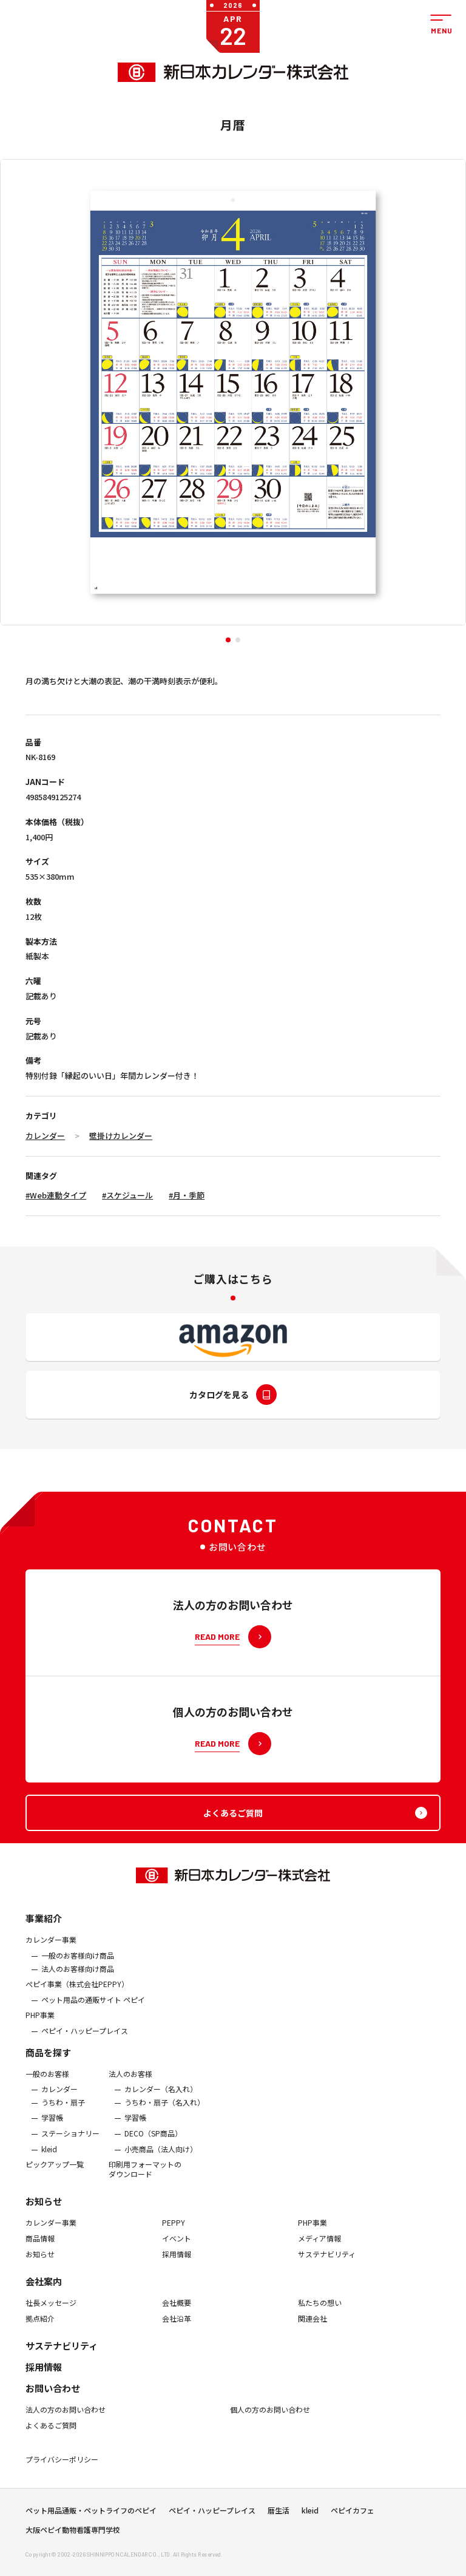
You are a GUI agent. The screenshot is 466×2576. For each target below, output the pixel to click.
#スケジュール (127, 1195)
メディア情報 (319, 2251)
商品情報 (40, 2251)
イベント (176, 2251)
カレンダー (45, 1135)
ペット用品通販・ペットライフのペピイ (91, 2517)
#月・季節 (186, 1195)
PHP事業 (40, 2028)
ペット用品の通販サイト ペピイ (93, 2012)
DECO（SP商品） (153, 2146)
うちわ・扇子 (63, 2115)
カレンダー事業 (50, 1953)
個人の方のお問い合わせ (270, 2422)
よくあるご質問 (50, 2438)
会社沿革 (176, 2331)
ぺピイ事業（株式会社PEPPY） (77, 1997)
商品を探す (48, 2065)
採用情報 (176, 2267)
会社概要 (176, 2315)
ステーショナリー (70, 2146)
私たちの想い (320, 2315)
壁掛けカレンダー (120, 1135)
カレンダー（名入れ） (160, 2102)
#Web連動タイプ (55, 1195)
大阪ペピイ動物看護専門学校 (72, 2536)
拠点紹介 (40, 2331)
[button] (228, 639)
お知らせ (43, 2214)
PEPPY (173, 2236)
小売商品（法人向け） (160, 2162)
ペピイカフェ (352, 2517)
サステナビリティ (327, 2267)
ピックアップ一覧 (54, 2177)
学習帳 (52, 2131)
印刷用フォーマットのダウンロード (145, 2181)
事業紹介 (43, 1931)
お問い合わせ (52, 2400)
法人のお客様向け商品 (77, 1981)
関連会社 (312, 2331)
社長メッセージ (50, 2315)
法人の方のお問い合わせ (65, 2422)
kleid (49, 2162)
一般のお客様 (47, 2087)
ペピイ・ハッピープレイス (84, 2043)
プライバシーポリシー (61, 2472)
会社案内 (43, 2294)
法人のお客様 (130, 2087)
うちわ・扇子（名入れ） (164, 2115)
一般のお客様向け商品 (77, 1968)
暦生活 (278, 2517)
